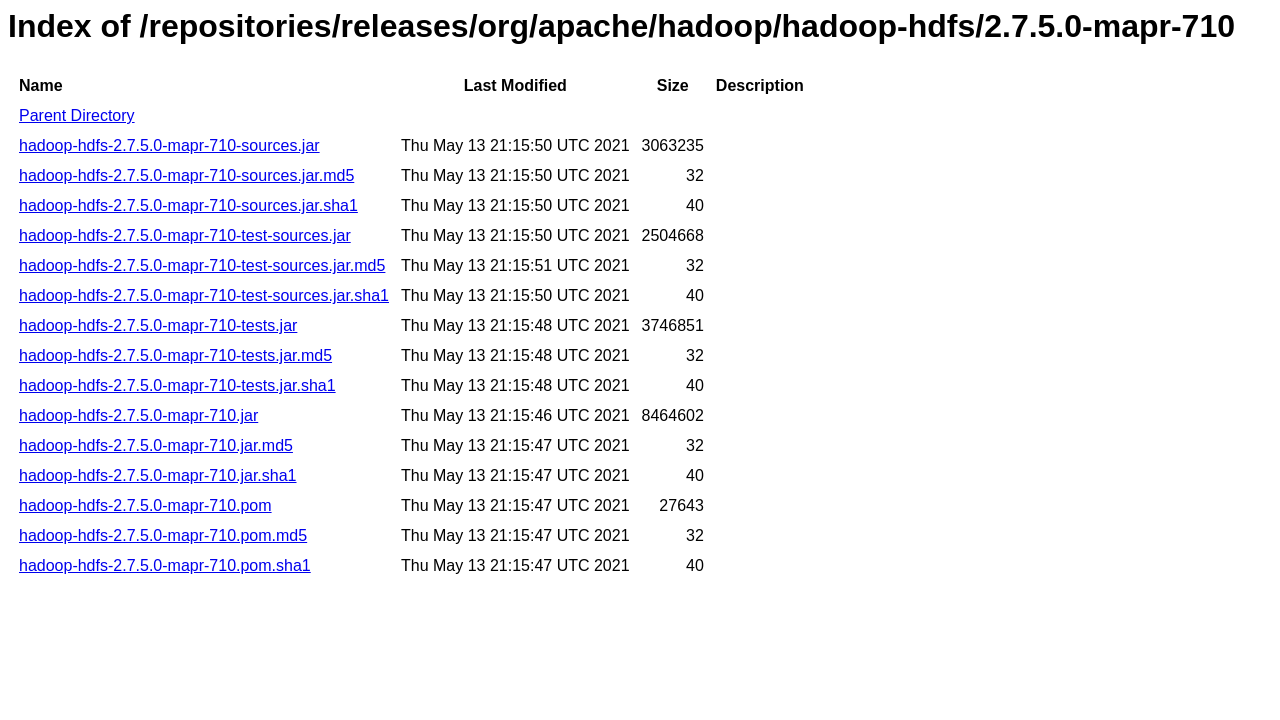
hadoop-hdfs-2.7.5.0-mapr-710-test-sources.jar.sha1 (204, 295)
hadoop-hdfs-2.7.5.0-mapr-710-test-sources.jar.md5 (202, 265)
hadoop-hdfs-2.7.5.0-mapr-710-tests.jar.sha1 (177, 385)
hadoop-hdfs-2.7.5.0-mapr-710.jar (138, 415)
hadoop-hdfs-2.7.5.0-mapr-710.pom (145, 505)
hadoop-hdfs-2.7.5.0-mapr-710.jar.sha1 (158, 475)
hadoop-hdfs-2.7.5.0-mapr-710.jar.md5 (156, 445)
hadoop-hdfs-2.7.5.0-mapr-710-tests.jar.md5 (175, 355)
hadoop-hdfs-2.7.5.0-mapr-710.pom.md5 (163, 535)
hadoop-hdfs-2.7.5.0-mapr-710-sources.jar (169, 145)
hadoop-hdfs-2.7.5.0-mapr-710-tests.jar (158, 325)
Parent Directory (77, 115)
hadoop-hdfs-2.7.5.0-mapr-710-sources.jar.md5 (186, 175)
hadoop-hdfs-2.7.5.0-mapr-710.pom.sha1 (165, 565)
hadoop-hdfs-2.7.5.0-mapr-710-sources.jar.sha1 (188, 205)
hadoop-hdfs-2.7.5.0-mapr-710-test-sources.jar (185, 235)
